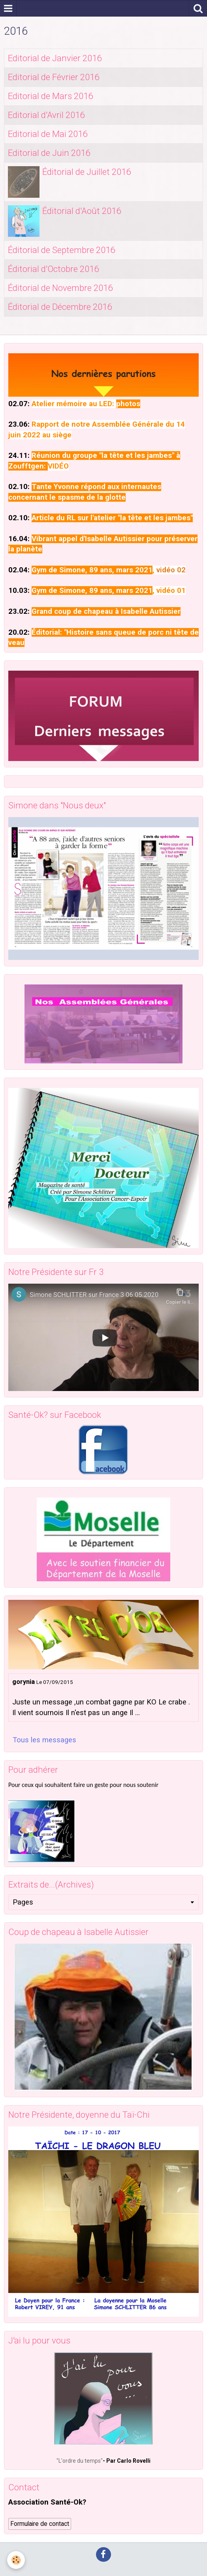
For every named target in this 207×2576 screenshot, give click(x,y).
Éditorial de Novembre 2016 (60, 288)
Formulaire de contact (39, 2523)
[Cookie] (16, 2560)
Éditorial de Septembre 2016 (61, 250)
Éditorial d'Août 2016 (81, 211)
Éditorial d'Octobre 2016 (53, 269)
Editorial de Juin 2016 (49, 153)
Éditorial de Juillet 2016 (86, 172)
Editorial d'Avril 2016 (46, 115)
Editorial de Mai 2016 (47, 134)
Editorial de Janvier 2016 (55, 58)
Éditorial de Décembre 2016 (60, 307)
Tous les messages (44, 1740)
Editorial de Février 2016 (53, 77)
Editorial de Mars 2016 (50, 96)
